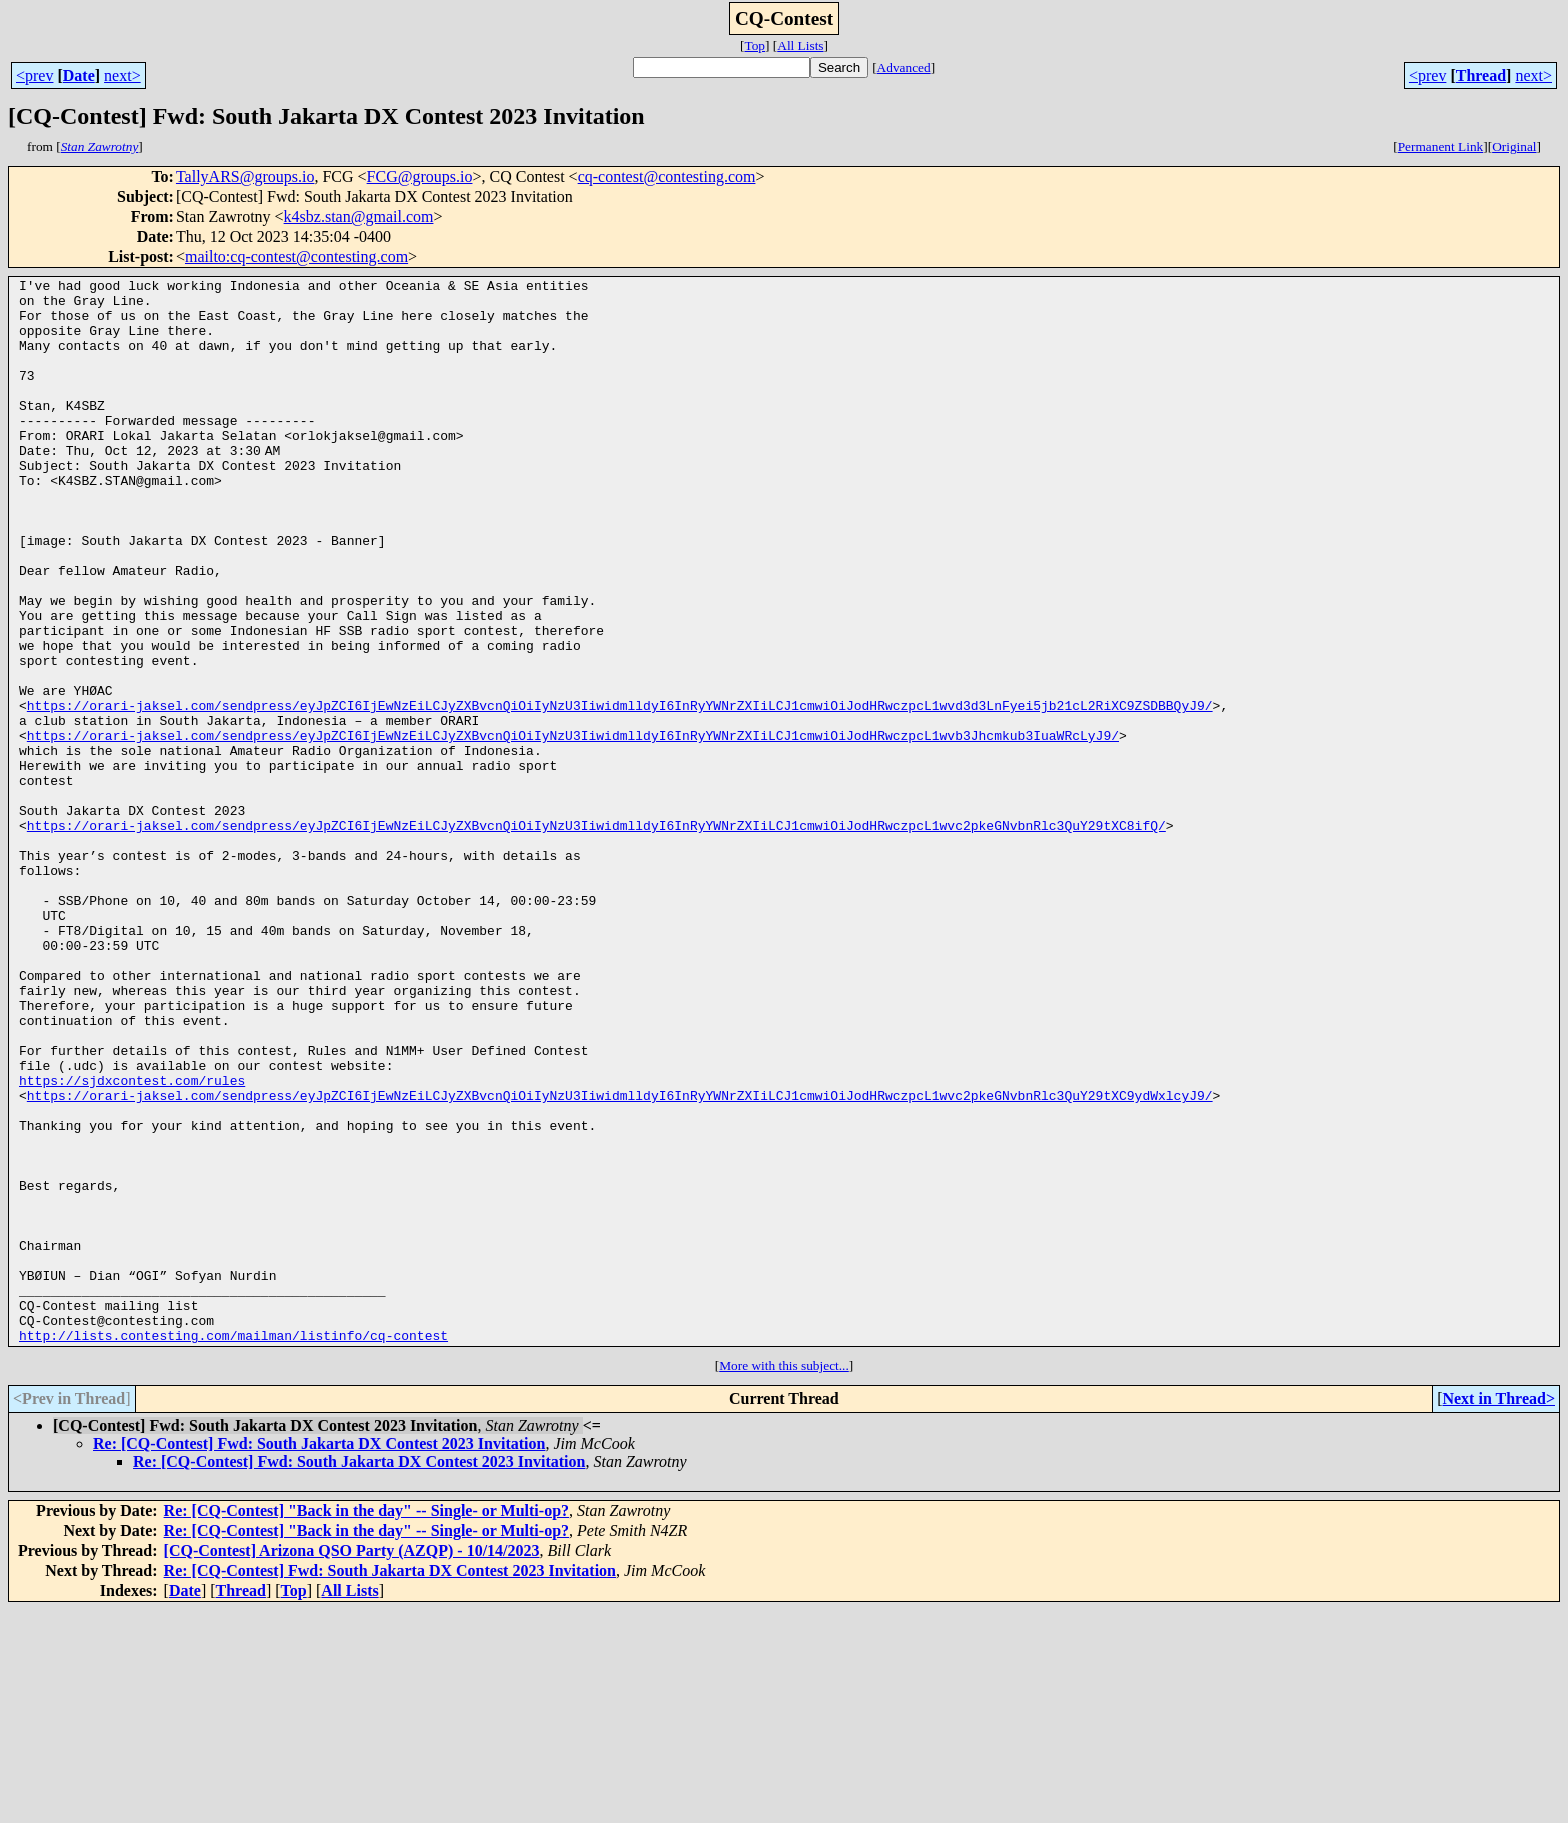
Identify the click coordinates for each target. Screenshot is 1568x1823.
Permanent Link (1441, 146)
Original (1514, 146)
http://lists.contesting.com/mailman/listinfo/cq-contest (233, 1548)
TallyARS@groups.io (245, 176)
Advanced (904, 67)
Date (79, 75)
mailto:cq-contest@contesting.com (296, 256)
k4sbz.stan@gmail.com (359, 216)
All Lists (800, 45)
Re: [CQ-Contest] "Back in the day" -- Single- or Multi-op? (366, 1723)
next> (122, 75)
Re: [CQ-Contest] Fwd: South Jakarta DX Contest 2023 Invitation (319, 1656)
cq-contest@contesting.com (667, 176)
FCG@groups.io (420, 176)
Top (754, 45)
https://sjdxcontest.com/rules (132, 1242)
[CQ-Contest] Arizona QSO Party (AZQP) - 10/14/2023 (352, 1763)
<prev (34, 75)
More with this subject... (784, 1578)
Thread (1481, 75)
